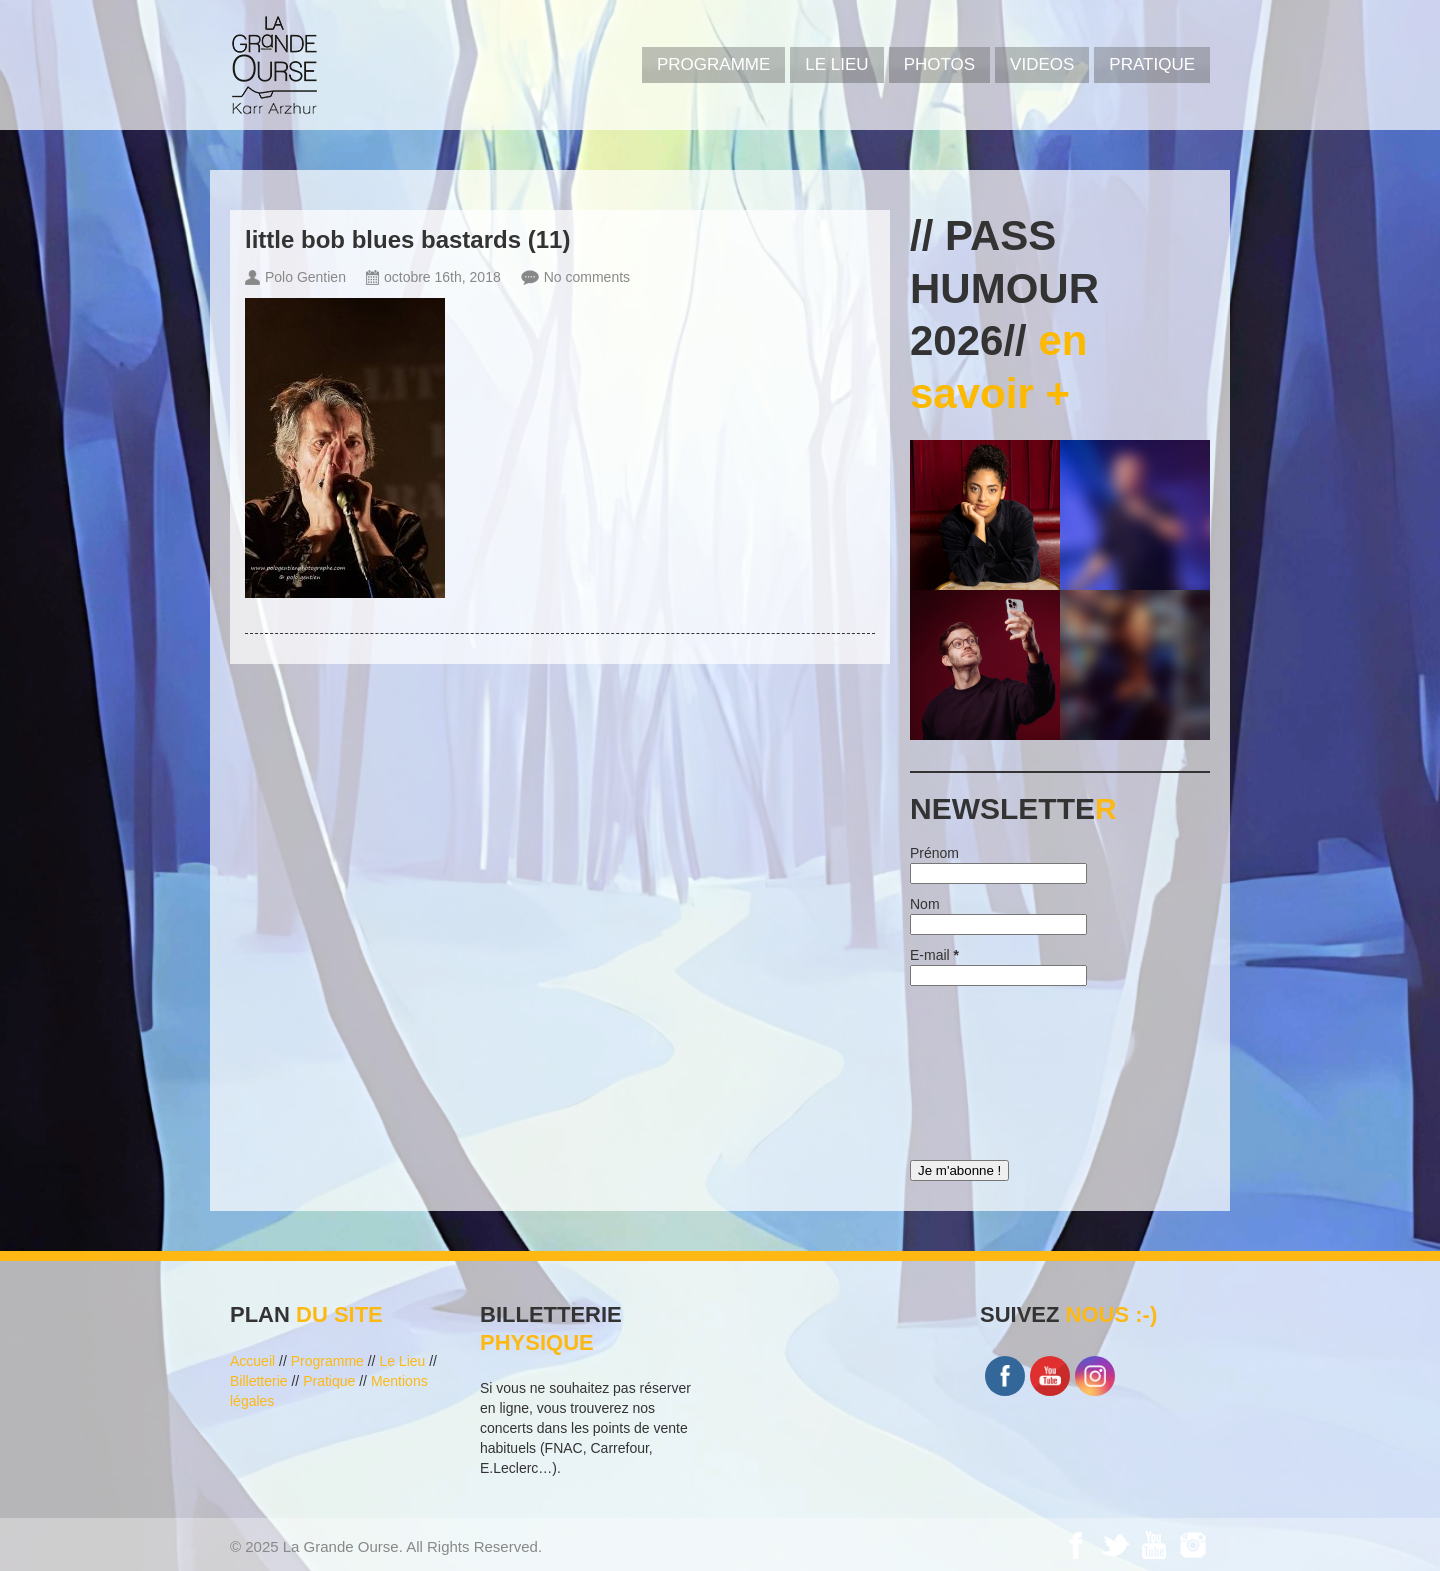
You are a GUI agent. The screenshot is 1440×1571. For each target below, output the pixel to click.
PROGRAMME (713, 64)
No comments (587, 277)
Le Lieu (836, 64)
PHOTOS (939, 64)
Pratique (1152, 64)
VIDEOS (1042, 64)
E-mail (934, 955)
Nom (925, 904)
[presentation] (992, 1068)
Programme (327, 1361)
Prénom (934, 853)
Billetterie (259, 1381)
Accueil (252, 1361)
